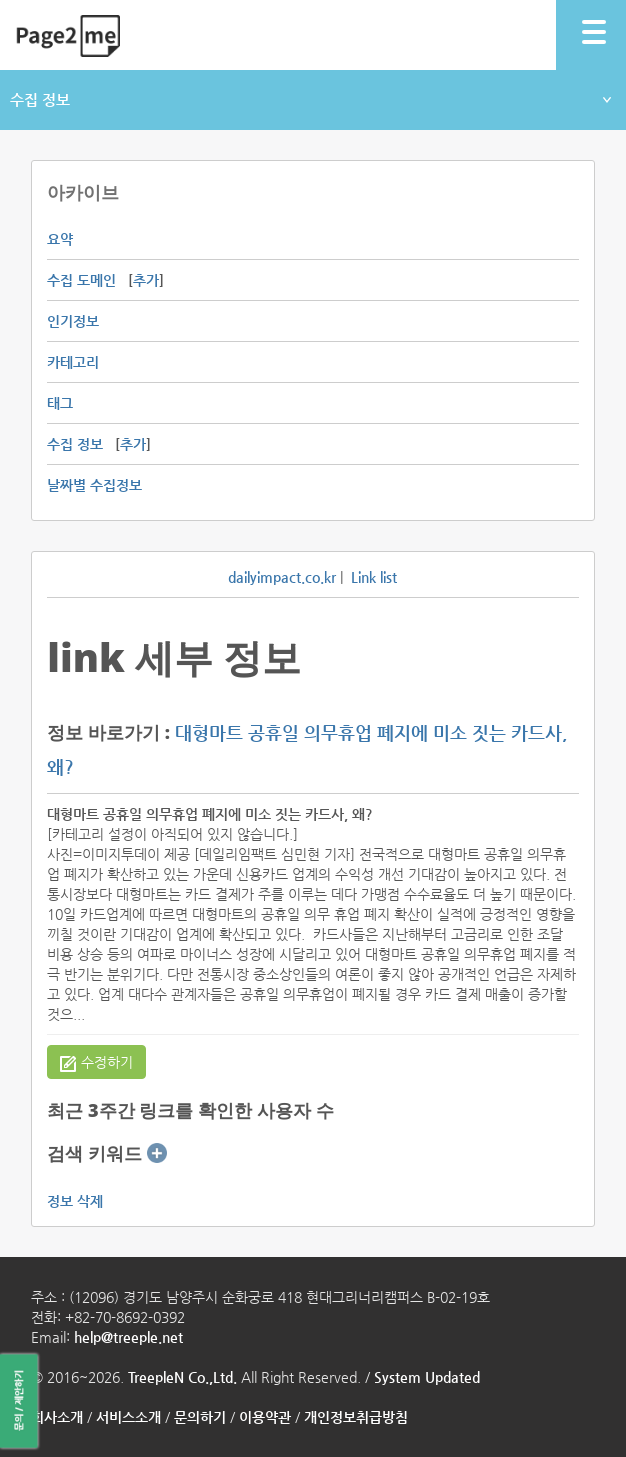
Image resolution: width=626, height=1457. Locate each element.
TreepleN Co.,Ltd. (182, 1377)
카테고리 (73, 362)
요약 (60, 239)
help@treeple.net (128, 1337)
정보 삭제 (75, 1201)
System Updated (427, 1377)
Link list (374, 577)
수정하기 (96, 1063)
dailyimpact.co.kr (282, 577)
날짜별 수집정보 (94, 485)
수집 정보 (310, 99)
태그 (60, 403)
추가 (146, 280)
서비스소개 (128, 1417)
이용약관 (265, 1417)
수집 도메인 (81, 280)
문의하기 (200, 1417)
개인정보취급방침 (356, 1417)
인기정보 (73, 321)
